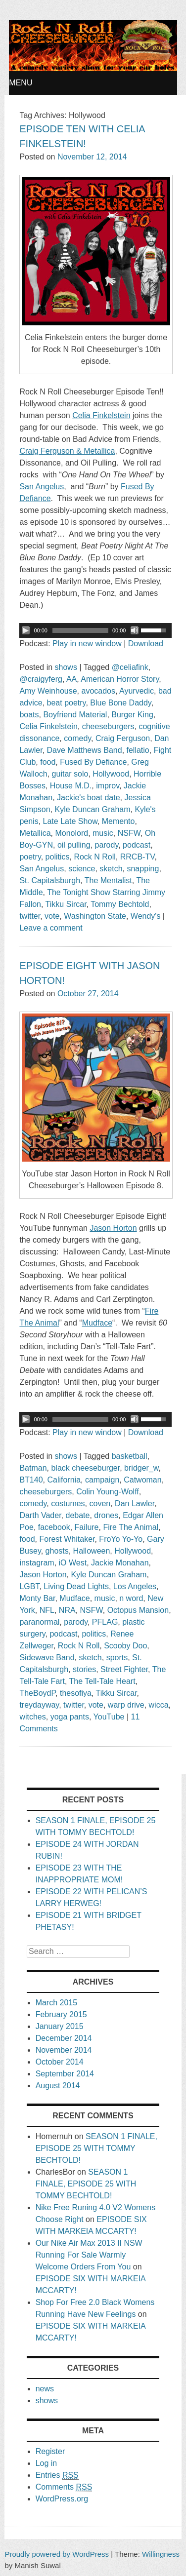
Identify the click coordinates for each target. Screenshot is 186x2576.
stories (84, 1669)
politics (58, 857)
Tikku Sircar (66, 904)
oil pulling (74, 845)
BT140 (31, 1480)
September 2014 (65, 2073)
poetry (30, 857)
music (103, 833)
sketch (110, 868)
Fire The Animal (130, 1527)
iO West (73, 1563)
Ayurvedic (136, 691)
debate (78, 1515)
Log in (46, 2463)
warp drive (126, 1705)
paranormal (39, 1622)
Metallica (34, 833)
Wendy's (146, 916)
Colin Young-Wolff (107, 1491)
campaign (102, 1480)
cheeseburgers (108, 726)
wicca (159, 1705)
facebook (54, 1527)
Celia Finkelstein (48, 726)
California (64, 1480)
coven (100, 1503)
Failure (87, 1527)
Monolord (71, 833)
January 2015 (60, 2026)
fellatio (138, 750)
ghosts (57, 1551)
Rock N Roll (94, 857)
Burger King (132, 714)
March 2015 (57, 2002)
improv (107, 785)
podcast (136, 845)
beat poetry (66, 703)
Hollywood (111, 774)
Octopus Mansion (138, 1610)
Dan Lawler (134, 1503)
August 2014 (58, 2085)
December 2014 (64, 2038)
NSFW (129, 833)
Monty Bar (37, 1598)
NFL (47, 1610)
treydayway (39, 1705)
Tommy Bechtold (120, 904)
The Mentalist (108, 880)
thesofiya (76, 1693)
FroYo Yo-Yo (120, 1539)
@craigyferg (40, 679)
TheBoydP (37, 1693)
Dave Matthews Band (84, 750)
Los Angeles (134, 1586)
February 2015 (61, 2014)
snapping (143, 868)
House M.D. (71, 785)
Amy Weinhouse (48, 691)
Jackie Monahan (120, 1563)
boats (29, 714)
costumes (68, 1503)
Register (50, 2451)
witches (32, 1717)
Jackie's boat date (88, 797)
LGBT (29, 1586)
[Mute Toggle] (135, 630)
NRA (67, 1610)
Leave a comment (50, 928)
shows (66, 667)
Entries (57, 2475)
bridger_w (141, 1468)
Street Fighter (124, 1669)
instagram (36, 1563)
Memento (118, 821)
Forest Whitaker (66, 1539)
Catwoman (142, 1480)
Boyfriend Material (75, 714)
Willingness (161, 2554)
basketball (129, 1456)
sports (117, 1657)
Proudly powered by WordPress (56, 2554)
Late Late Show (70, 821)
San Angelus (41, 868)
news (45, 2388)
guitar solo (70, 774)
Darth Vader (40, 1515)
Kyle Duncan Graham (93, 809)
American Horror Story (120, 679)
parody (106, 845)
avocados (99, 691)
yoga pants (69, 1717)
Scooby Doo (125, 1645)
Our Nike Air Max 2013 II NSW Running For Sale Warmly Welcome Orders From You (89, 2255)
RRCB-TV (137, 857)
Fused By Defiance (93, 762)
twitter (29, 916)
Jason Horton (42, 1574)
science (81, 868)
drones (106, 1515)
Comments (64, 2487)
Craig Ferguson (122, 738)
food (47, 762)
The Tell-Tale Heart (102, 1681)
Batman (32, 1468)
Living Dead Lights (76, 1586)
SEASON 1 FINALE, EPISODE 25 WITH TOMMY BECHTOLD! (96, 2148)
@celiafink (130, 667)
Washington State (95, 916)
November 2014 (64, 2050)
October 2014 (60, 2062)
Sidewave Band (46, 1657)
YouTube (109, 1717)
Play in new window (87, 643)
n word (131, 1598)
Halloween (91, 1551)
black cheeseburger (85, 1468)
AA (71, 679)
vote (52, 916)
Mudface (74, 1598)
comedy (77, 738)
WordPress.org (62, 2499)
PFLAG (105, 1622)
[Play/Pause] (26, 630)
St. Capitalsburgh (49, 880)
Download (145, 643)
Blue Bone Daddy (120, 703)
